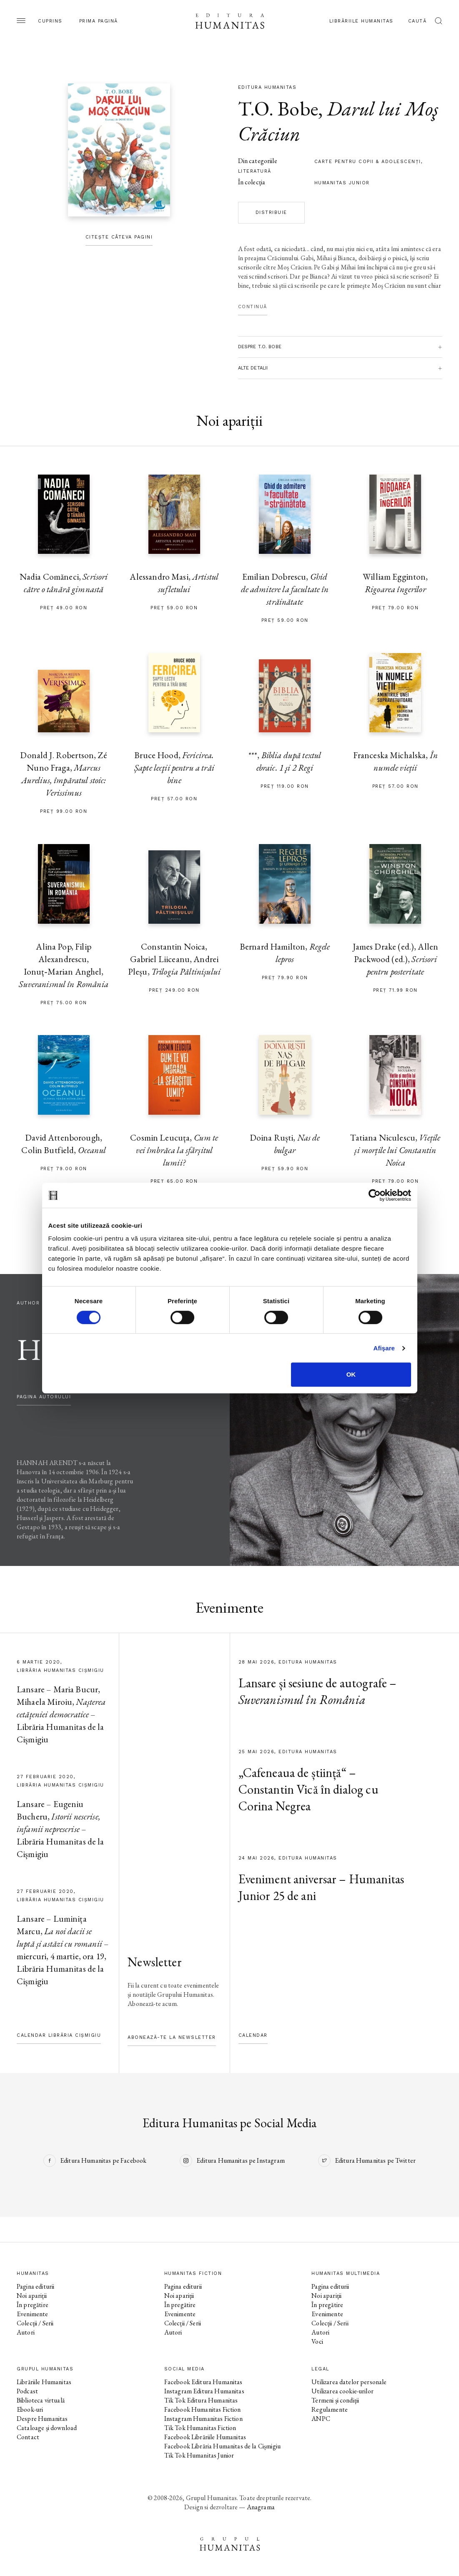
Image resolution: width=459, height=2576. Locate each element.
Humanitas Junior (342, 183)
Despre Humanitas (42, 2418)
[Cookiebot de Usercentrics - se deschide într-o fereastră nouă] (374, 1195)
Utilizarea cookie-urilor (342, 2391)
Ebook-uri (30, 2409)
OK (351, 1374)
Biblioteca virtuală (41, 2400)
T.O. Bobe (278, 108)
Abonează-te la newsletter (172, 2037)
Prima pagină (98, 21)
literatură (254, 171)
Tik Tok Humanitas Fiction (200, 2427)
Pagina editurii (35, 2286)
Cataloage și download (47, 2427)
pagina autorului (44, 1397)
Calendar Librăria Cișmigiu (59, 2035)
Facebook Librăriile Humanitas (205, 2437)
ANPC (320, 2418)
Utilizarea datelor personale (348, 2381)
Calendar (253, 2035)
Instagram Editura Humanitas (204, 2391)
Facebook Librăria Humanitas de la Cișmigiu (222, 2446)
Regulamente (329, 2409)
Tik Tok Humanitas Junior (199, 2455)
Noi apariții (32, 2295)
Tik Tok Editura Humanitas (201, 2400)
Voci (317, 2341)
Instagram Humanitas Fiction (203, 2418)
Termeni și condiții (335, 2400)
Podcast (27, 2391)
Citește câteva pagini (119, 237)
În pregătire (32, 2304)
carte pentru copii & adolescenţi (367, 161)
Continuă (252, 306)
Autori (26, 2332)
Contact (28, 2437)
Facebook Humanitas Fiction (202, 2409)
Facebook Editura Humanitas (203, 2381)
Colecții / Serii (35, 2323)
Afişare (384, 1348)
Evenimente (32, 2314)
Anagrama (261, 2507)
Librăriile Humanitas (361, 21)
